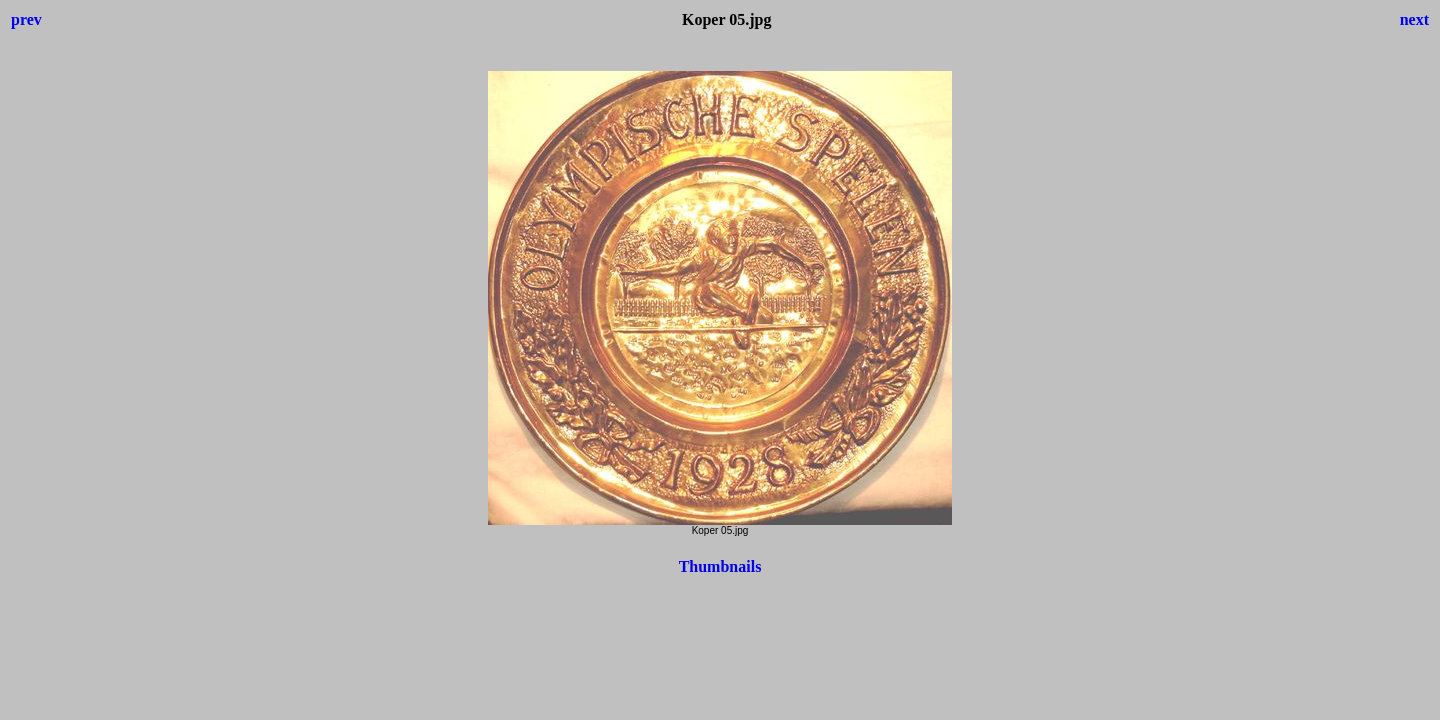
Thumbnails (720, 566)
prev (26, 19)
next (1414, 19)
